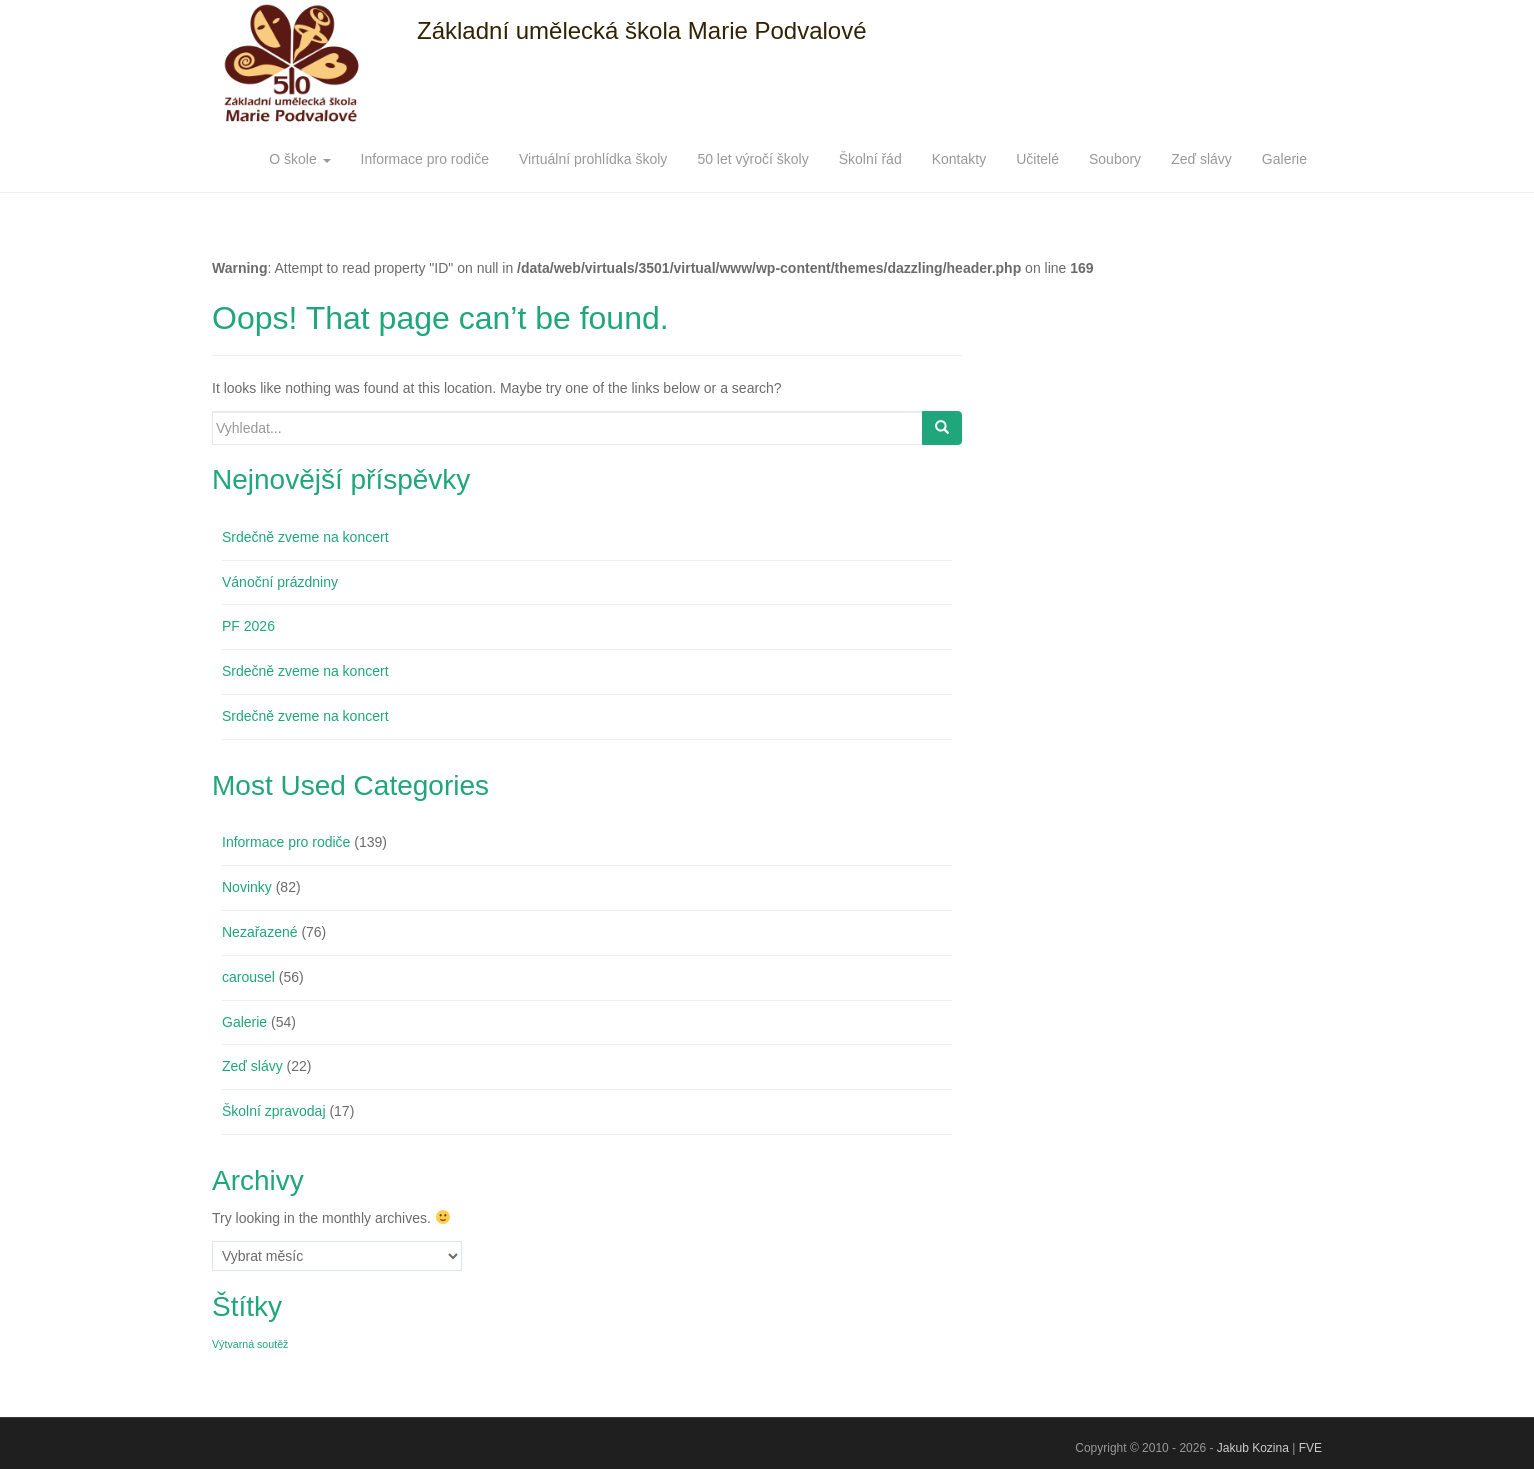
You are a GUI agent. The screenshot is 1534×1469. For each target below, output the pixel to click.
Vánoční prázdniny (280, 582)
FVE (1310, 1448)
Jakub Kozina (1253, 1448)
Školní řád (870, 159)
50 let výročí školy (752, 159)
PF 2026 (248, 626)
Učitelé (1037, 159)
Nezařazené (260, 932)
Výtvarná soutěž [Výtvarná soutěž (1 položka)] (250, 1344)
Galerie (1284, 159)
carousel (248, 977)
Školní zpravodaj (274, 1111)
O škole (299, 159)
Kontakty (959, 159)
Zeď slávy (1201, 159)
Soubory (1115, 159)
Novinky (247, 887)
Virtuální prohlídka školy (593, 159)
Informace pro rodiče (425, 159)
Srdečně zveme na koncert (305, 537)
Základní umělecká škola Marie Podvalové (642, 30)
